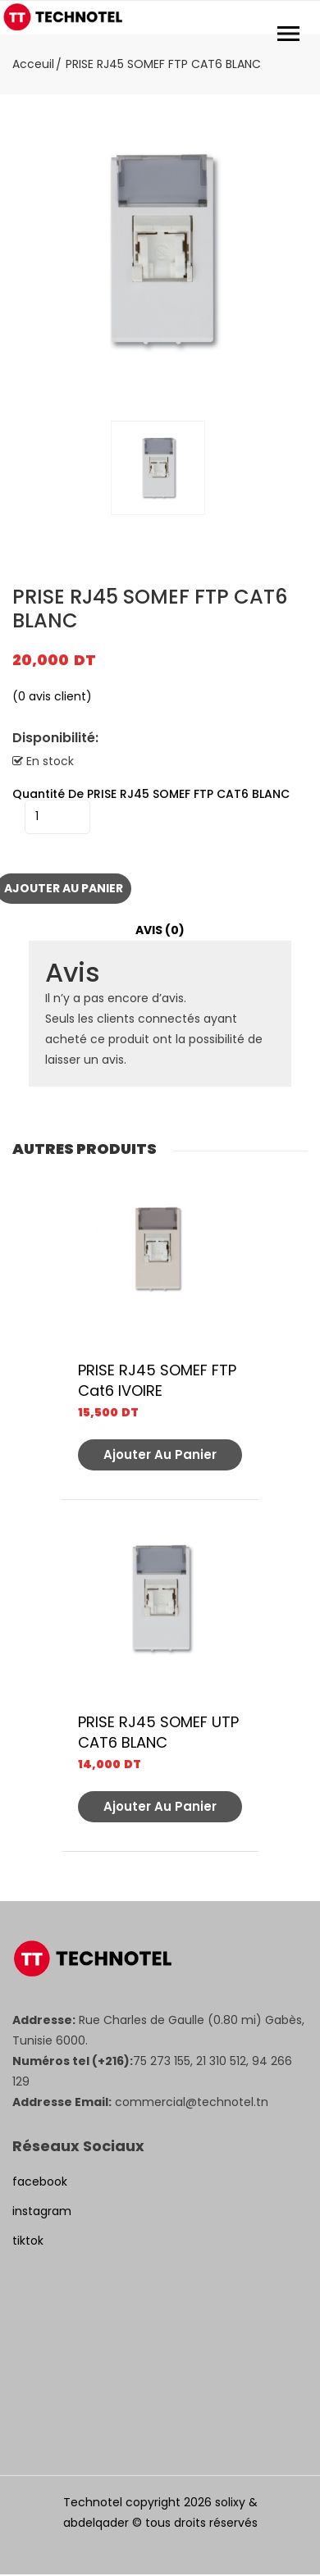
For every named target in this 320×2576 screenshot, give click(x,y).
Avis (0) (160, 930)
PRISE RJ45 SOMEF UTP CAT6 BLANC (158, 1732)
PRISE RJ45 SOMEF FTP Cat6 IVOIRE (157, 1380)
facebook (39, 2181)
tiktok (27, 2240)
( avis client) (52, 696)
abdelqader (96, 2522)
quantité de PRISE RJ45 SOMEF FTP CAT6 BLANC (151, 794)
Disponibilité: (55, 738)
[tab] (160, 930)
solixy (230, 2502)
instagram (41, 2211)
